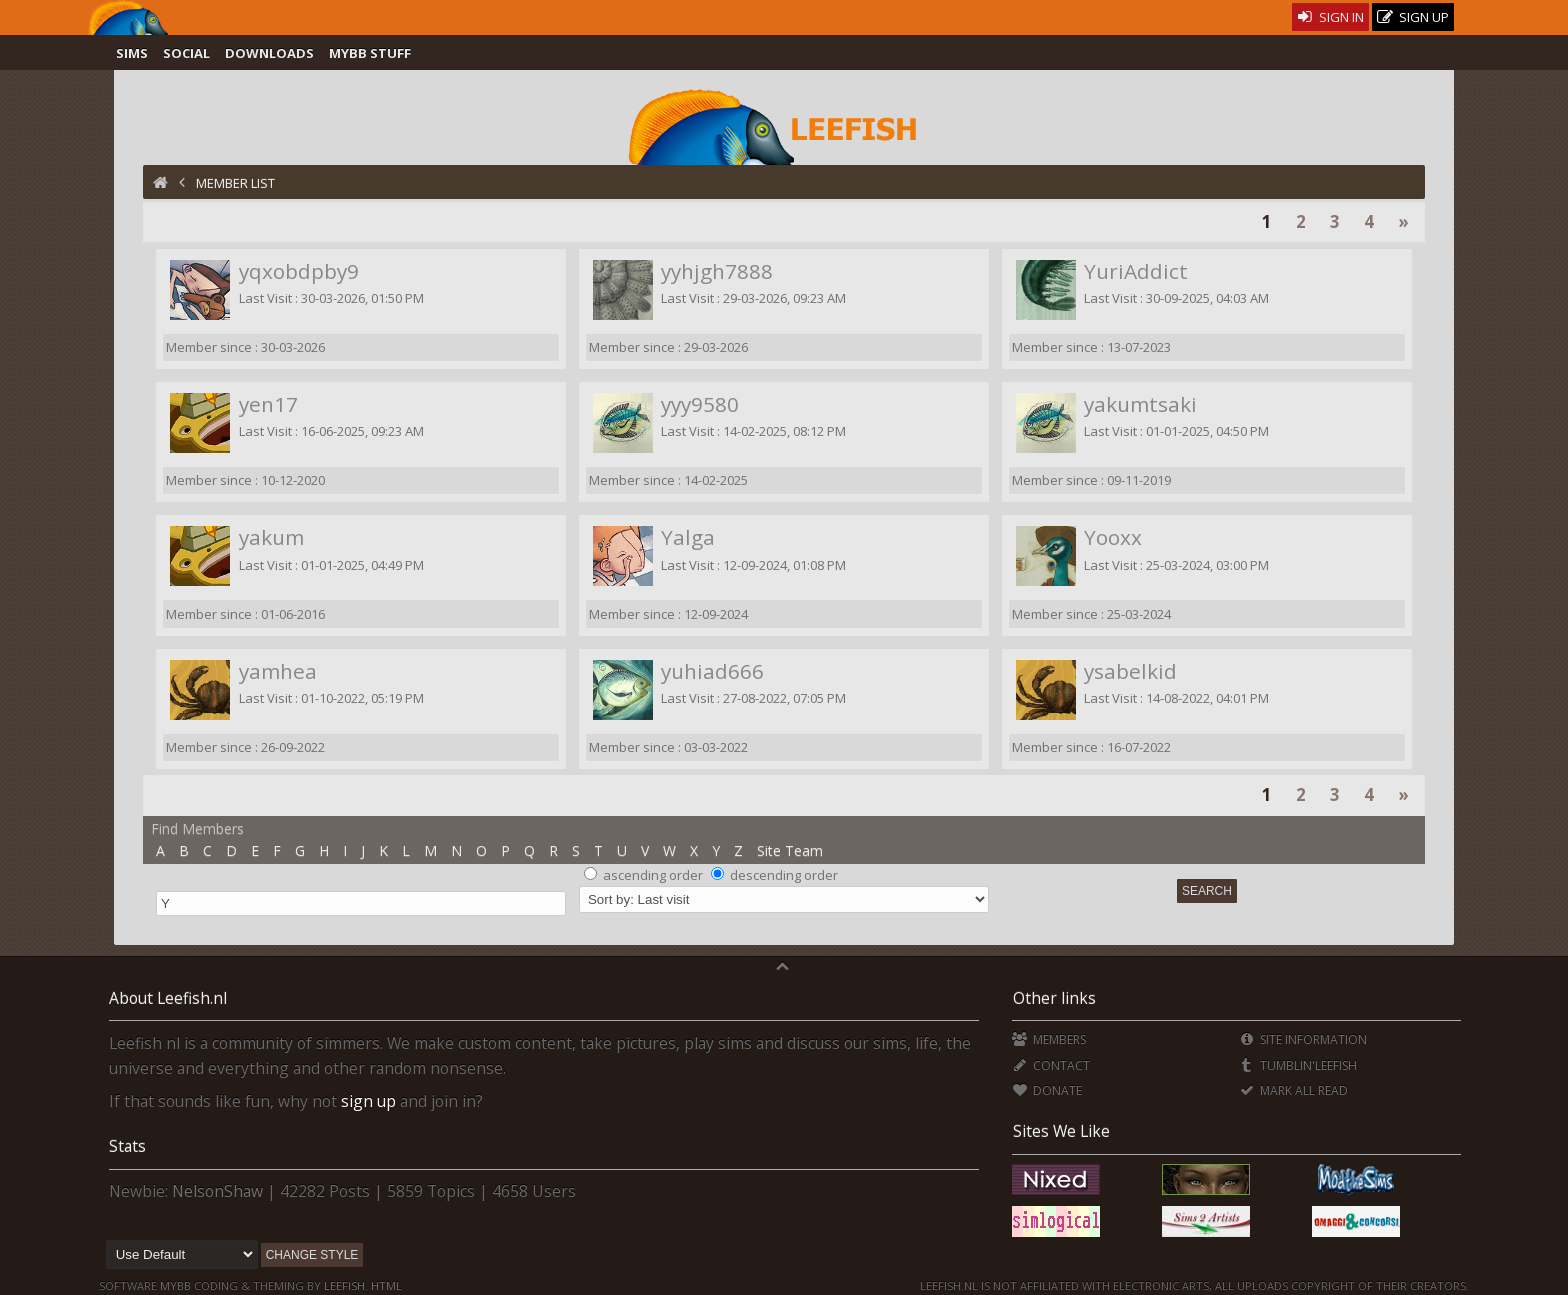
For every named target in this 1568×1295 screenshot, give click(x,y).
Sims (132, 53)
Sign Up (1413, 17)
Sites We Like (1061, 1131)
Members (1048, 1039)
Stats (127, 1146)
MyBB (175, 1285)
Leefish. (346, 1285)
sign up (368, 1101)
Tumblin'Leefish (1297, 1065)
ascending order (653, 875)
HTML (385, 1285)
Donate (1046, 1090)
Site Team (790, 850)
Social (186, 53)
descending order (784, 875)
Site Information (1302, 1039)
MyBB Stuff (370, 53)
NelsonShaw (217, 1191)
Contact (1050, 1065)
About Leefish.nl (168, 998)
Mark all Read (1293, 1090)
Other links (1054, 998)
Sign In (1330, 17)
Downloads (269, 53)
